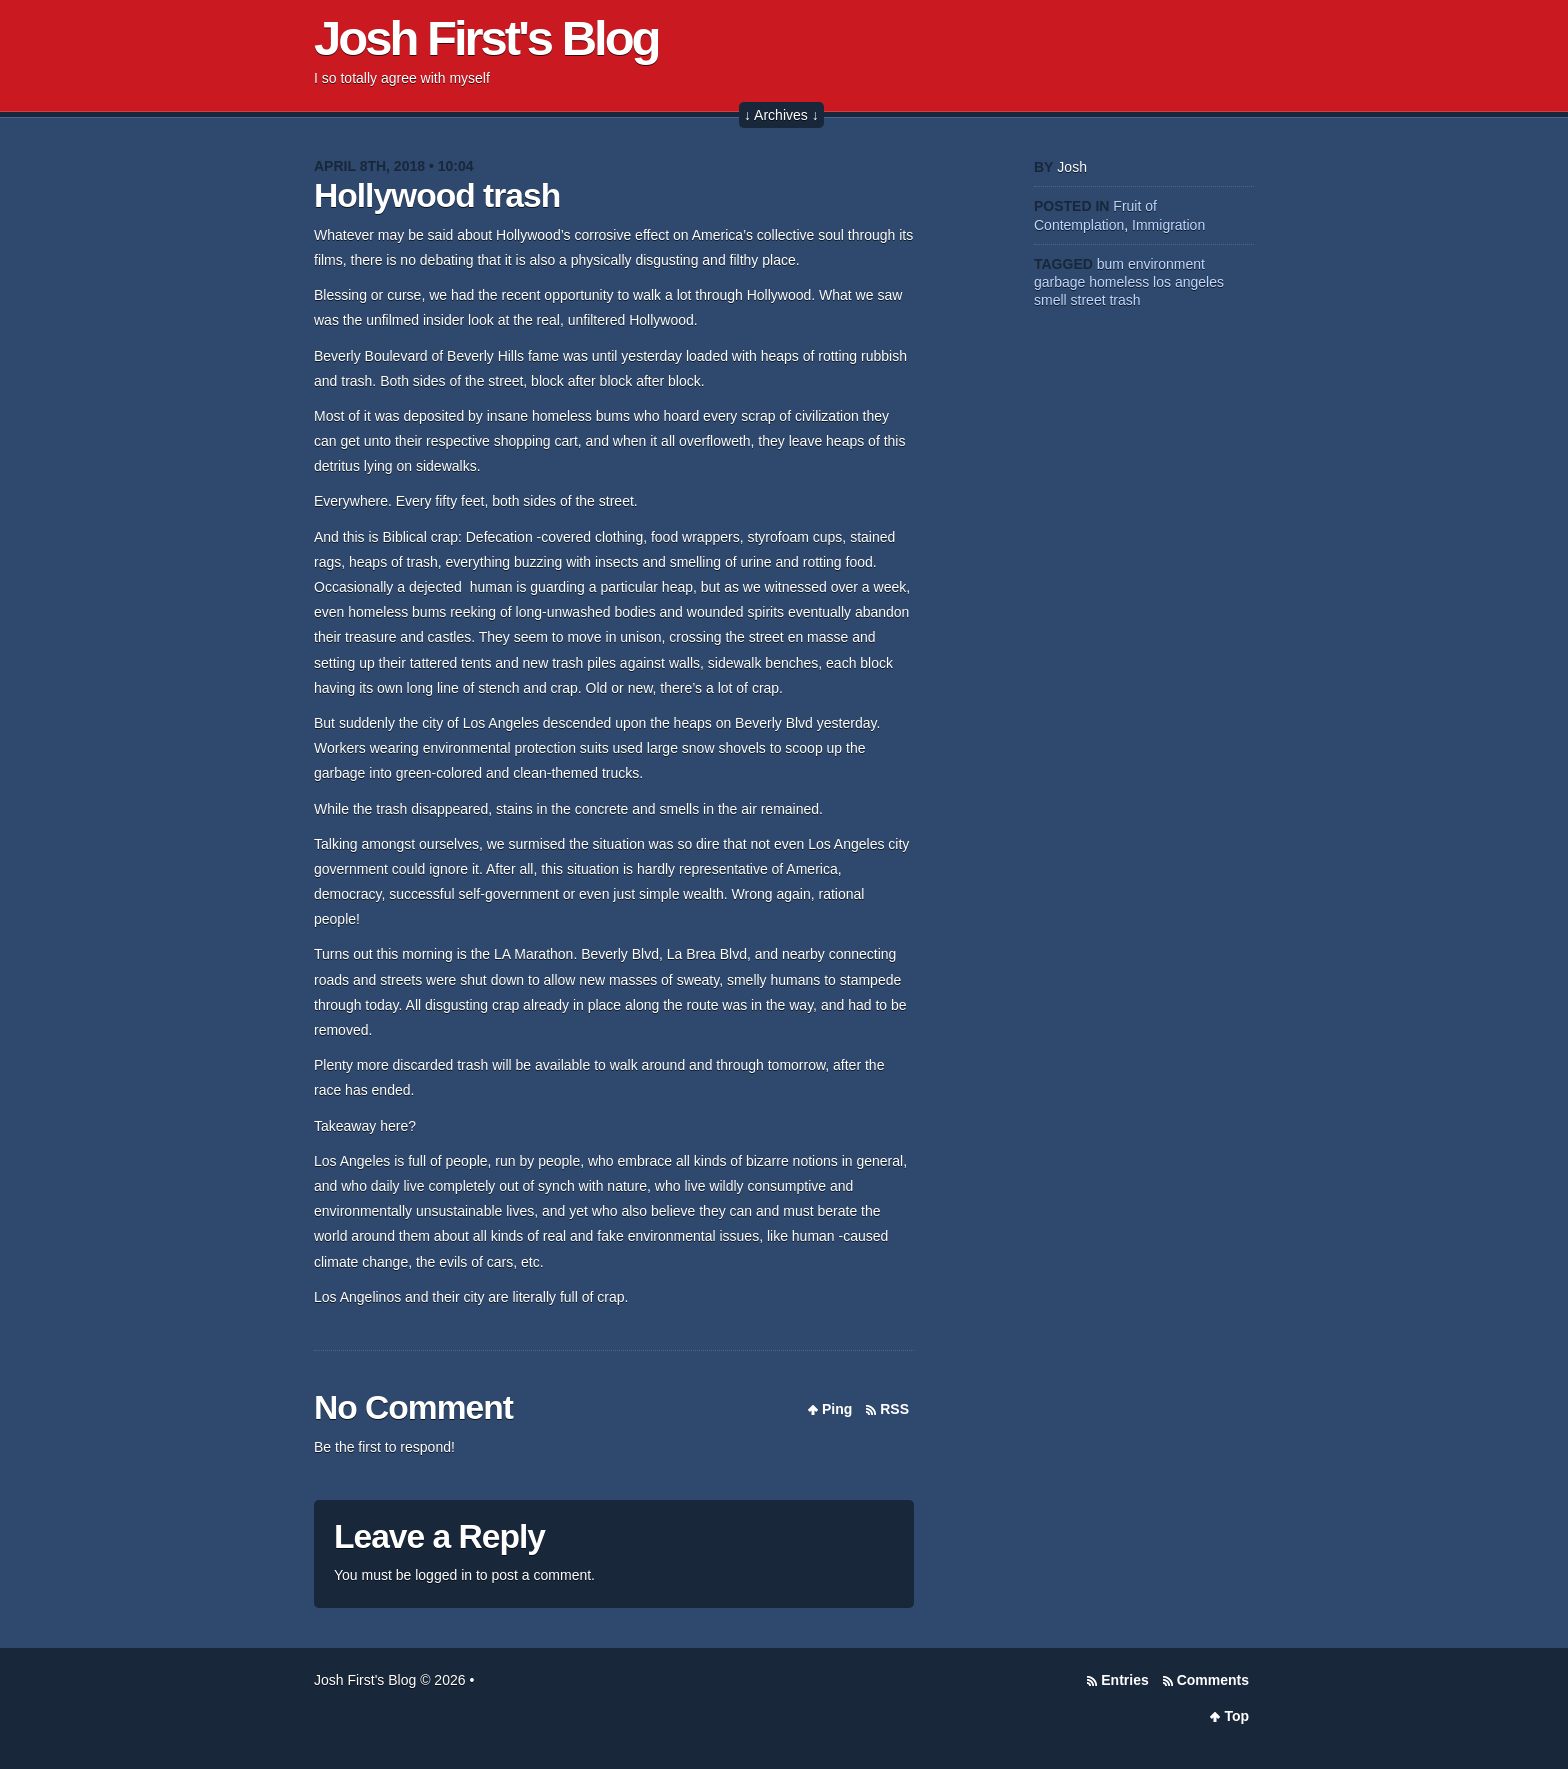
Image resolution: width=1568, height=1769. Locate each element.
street (1088, 300)
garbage (1059, 282)
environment (1166, 264)
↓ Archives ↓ (781, 115)
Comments (1213, 1680)
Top (1236, 1716)
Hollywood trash (437, 195)
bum (1110, 264)
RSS (894, 1409)
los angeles (1188, 282)
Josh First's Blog (486, 38)
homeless (1119, 282)
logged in (443, 1575)
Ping (837, 1409)
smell (1050, 300)
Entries (1124, 1680)
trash (1124, 300)
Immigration (1168, 225)
